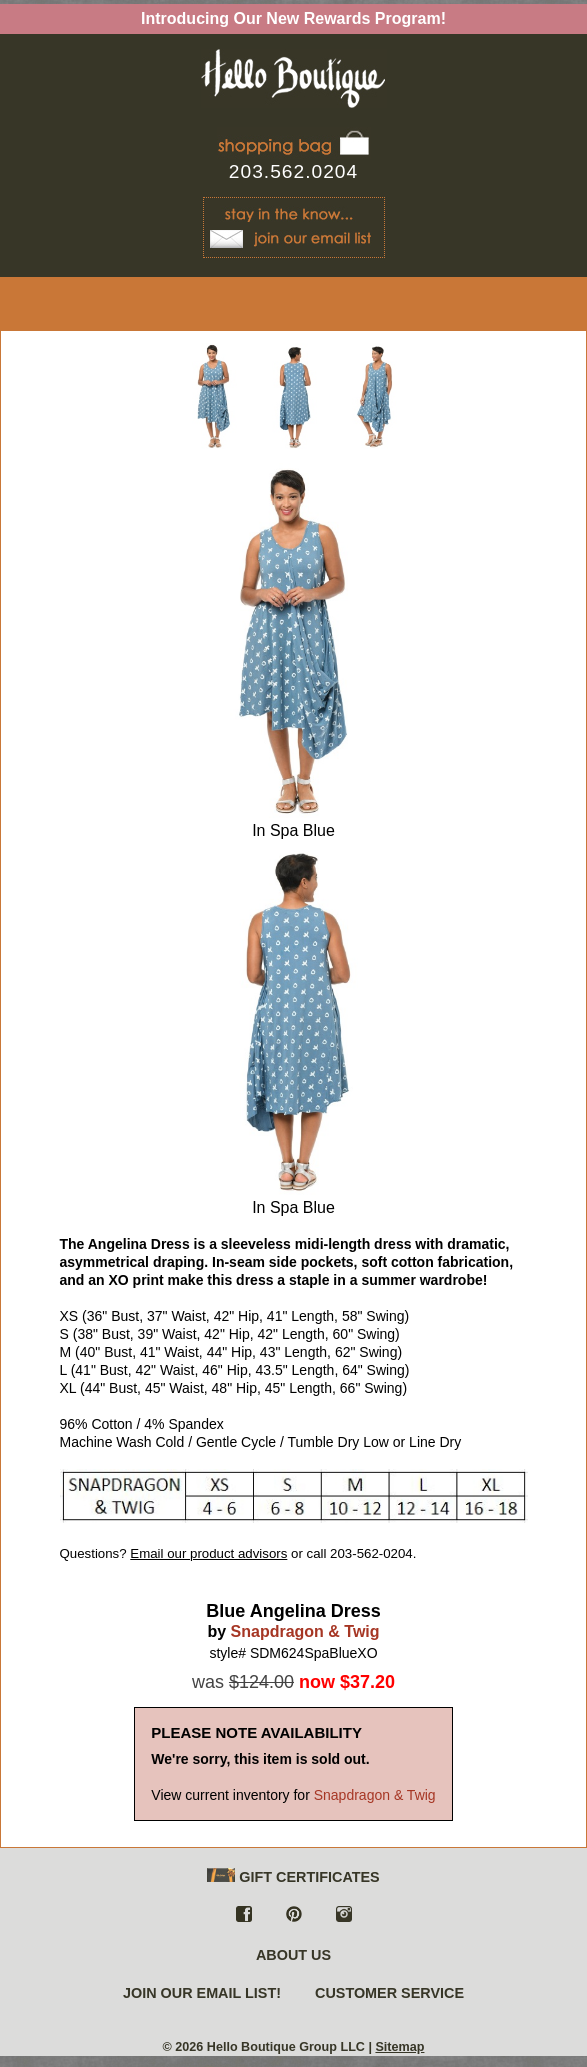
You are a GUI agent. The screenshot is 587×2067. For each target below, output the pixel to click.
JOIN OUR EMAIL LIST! (202, 1993)
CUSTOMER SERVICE (389, 1993)
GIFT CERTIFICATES (293, 1876)
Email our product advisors (208, 1553)
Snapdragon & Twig (305, 1631)
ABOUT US (293, 1955)
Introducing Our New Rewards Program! (293, 18)
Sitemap (399, 2047)
